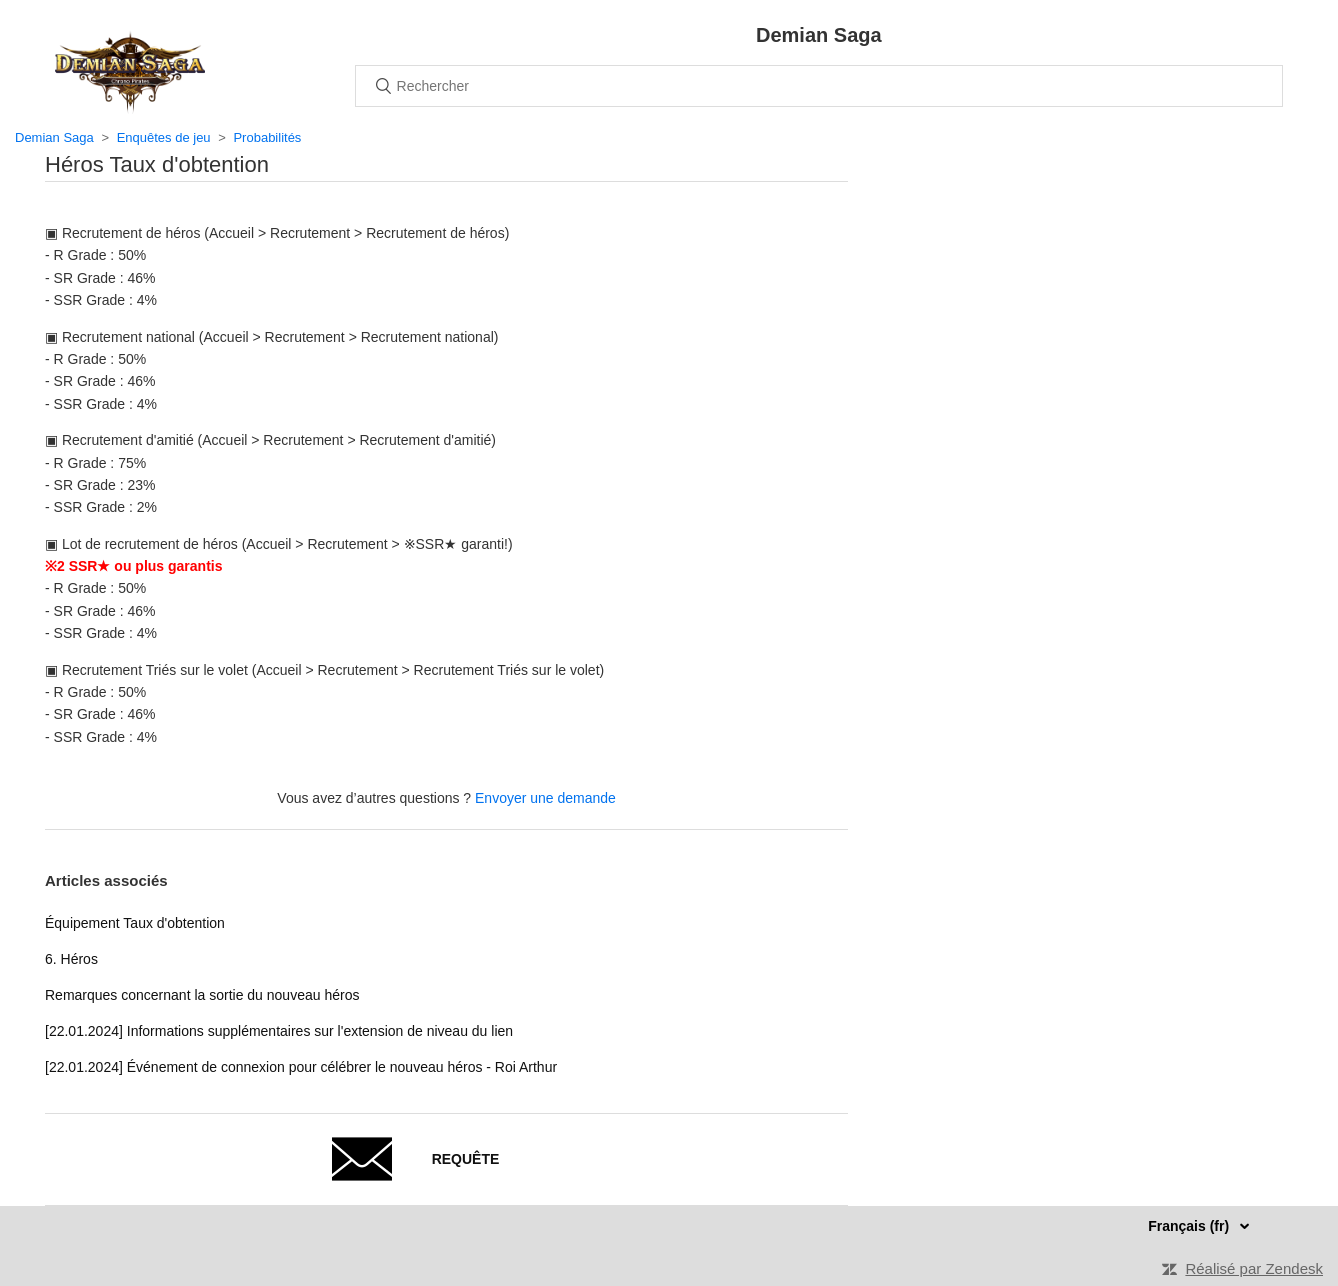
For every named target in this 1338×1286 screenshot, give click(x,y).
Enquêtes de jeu (164, 137)
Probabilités (267, 137)
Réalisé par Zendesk (1254, 1268)
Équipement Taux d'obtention (135, 923)
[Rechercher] (819, 86)
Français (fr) (1190, 1226)
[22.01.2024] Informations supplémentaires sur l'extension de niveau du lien (279, 1031)
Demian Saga (54, 137)
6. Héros (71, 959)
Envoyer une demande (545, 798)
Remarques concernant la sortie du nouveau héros (202, 995)
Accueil (130, 72)
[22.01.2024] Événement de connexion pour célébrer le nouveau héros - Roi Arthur (301, 1067)
